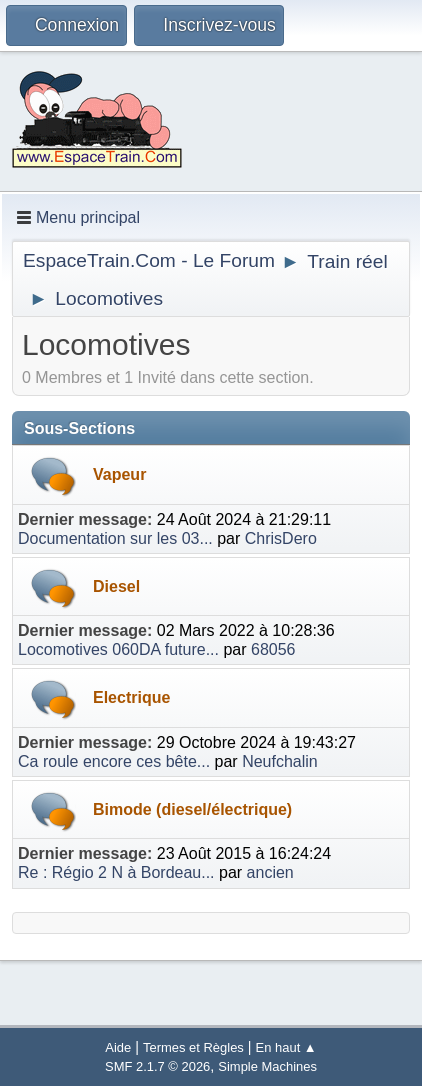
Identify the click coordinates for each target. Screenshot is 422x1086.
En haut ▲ (286, 1047)
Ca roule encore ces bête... (114, 761)
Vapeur (119, 474)
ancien (270, 872)
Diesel (116, 586)
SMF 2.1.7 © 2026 (157, 1066)
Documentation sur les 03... (115, 538)
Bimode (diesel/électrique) (192, 809)
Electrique (131, 697)
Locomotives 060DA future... (118, 649)
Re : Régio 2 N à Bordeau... (116, 872)
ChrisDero (281, 538)
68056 (273, 649)
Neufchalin (280, 761)
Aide (118, 1047)
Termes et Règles (193, 1047)
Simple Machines (267, 1066)
